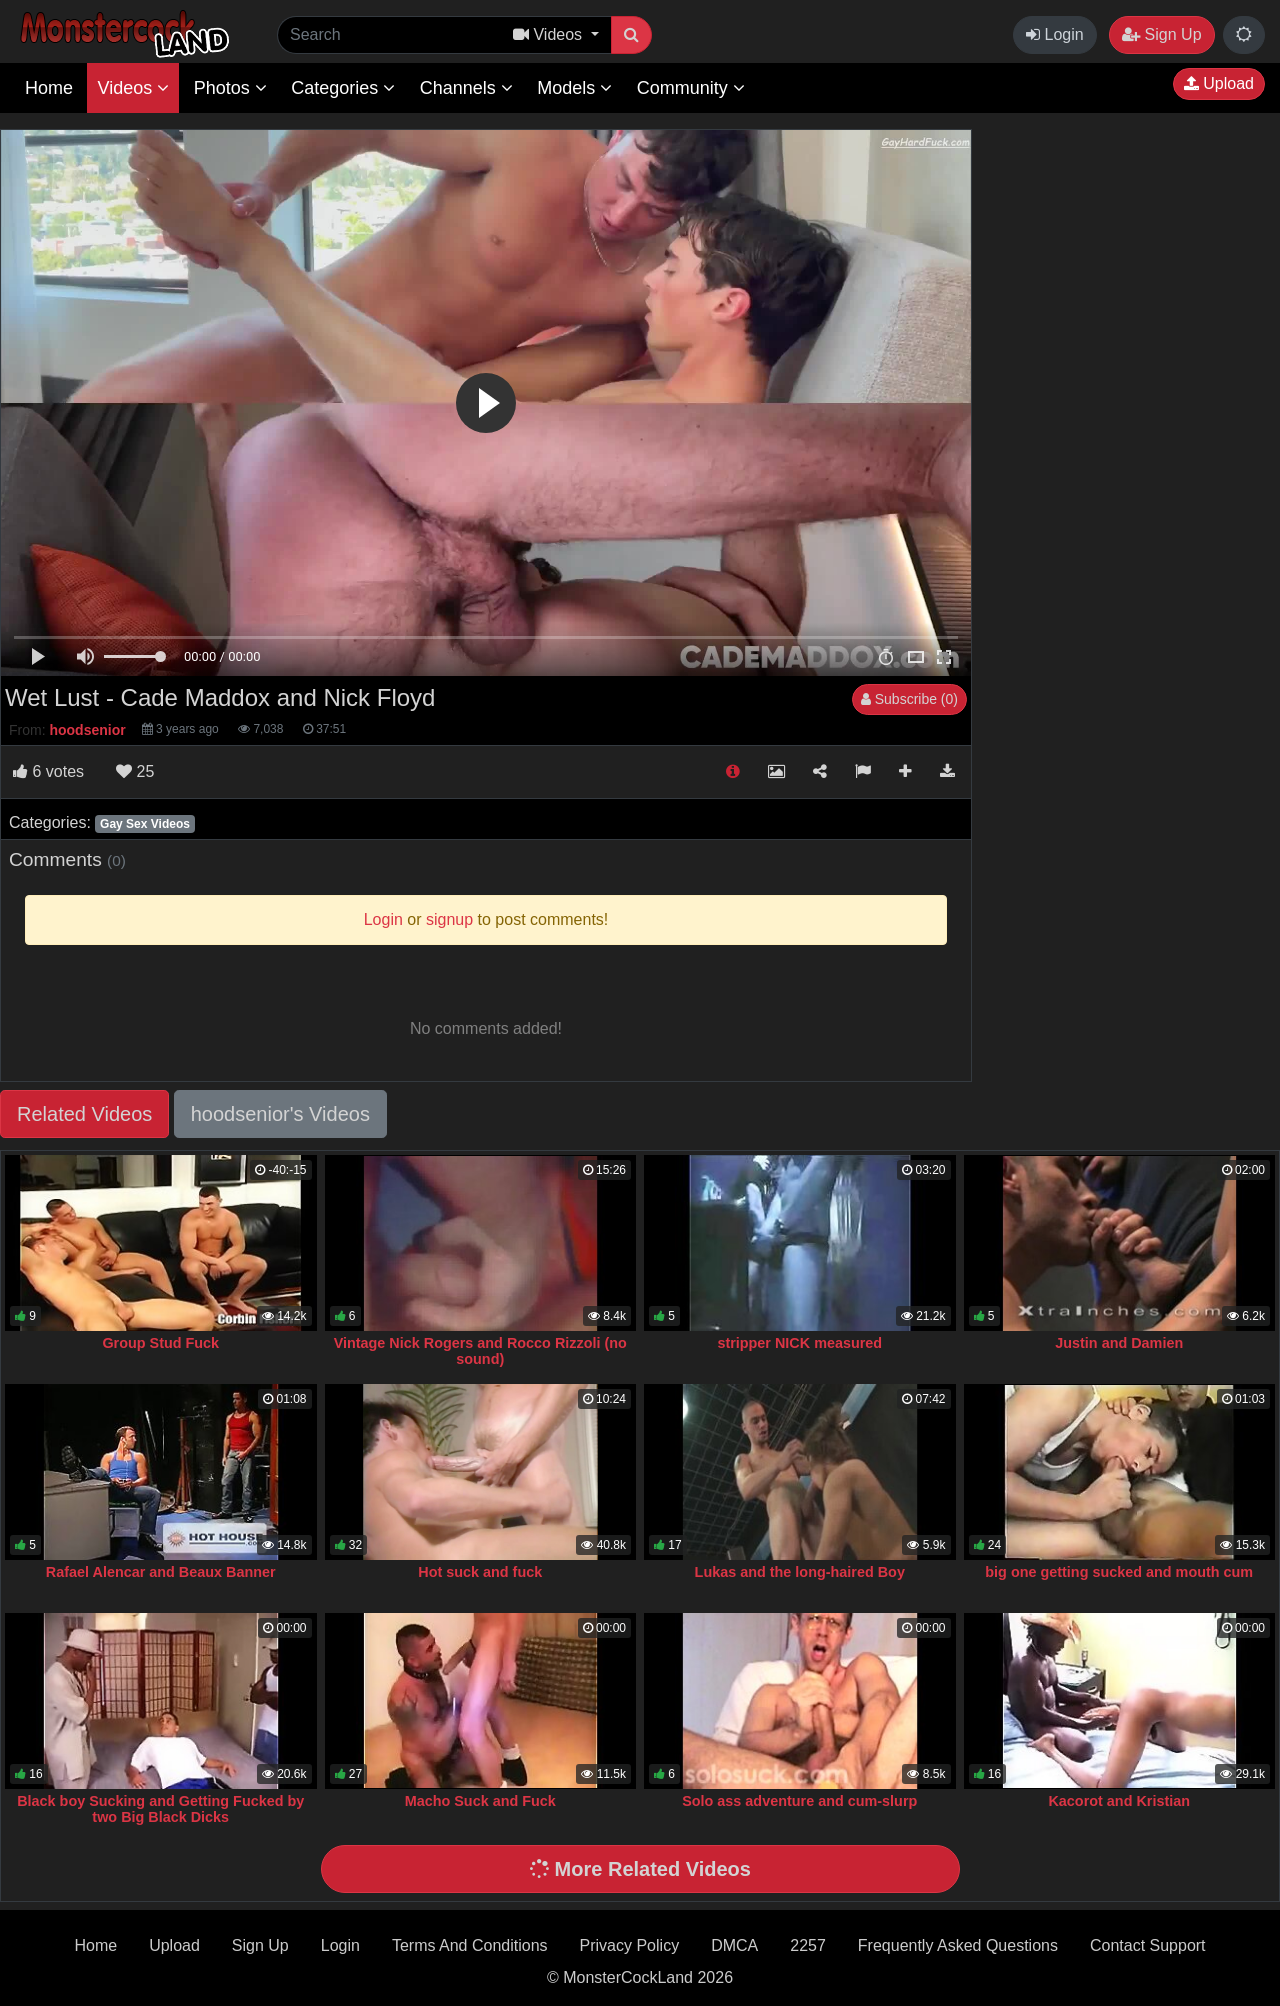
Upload (1219, 83)
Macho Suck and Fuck (480, 1801)
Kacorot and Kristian (1119, 1801)
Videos (133, 88)
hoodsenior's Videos (280, 1114)
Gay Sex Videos (145, 824)
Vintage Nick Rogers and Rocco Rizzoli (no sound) (480, 1351)
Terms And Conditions (470, 1945)
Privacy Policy (630, 1945)
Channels (466, 88)
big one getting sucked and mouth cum (1119, 1572)
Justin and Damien (1119, 1343)
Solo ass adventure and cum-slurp (799, 1801)
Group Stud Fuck (160, 1343)
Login (1055, 34)
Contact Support (1148, 1945)
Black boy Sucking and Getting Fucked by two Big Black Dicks (160, 1809)
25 (135, 771)
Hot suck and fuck (480, 1572)
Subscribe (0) (909, 699)
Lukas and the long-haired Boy (800, 1572)
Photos (230, 88)
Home (49, 88)
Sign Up (1161, 34)
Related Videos (84, 1114)
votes (48, 771)
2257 (808, 1945)
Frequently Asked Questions (958, 1945)
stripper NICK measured (799, 1343)
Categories (343, 88)
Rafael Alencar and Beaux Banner (161, 1572)
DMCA (734, 1945)
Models (574, 88)
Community (691, 88)
